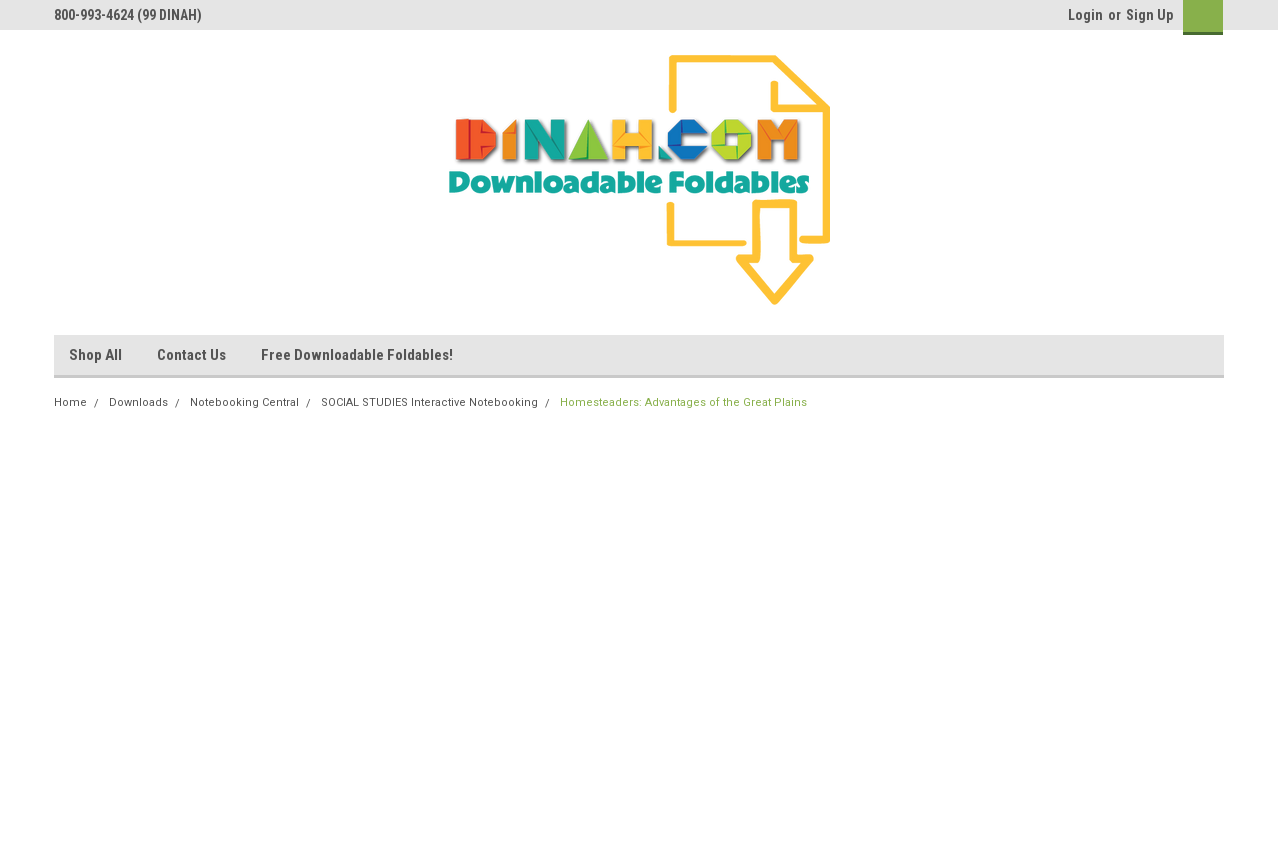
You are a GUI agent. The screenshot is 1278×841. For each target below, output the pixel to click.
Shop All (95, 355)
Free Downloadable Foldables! (357, 355)
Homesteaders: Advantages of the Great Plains (683, 402)
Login (1085, 15)
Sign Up (1149, 15)
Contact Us (191, 355)
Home (70, 402)
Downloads (138, 402)
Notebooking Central (244, 402)
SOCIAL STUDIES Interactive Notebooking (429, 402)
